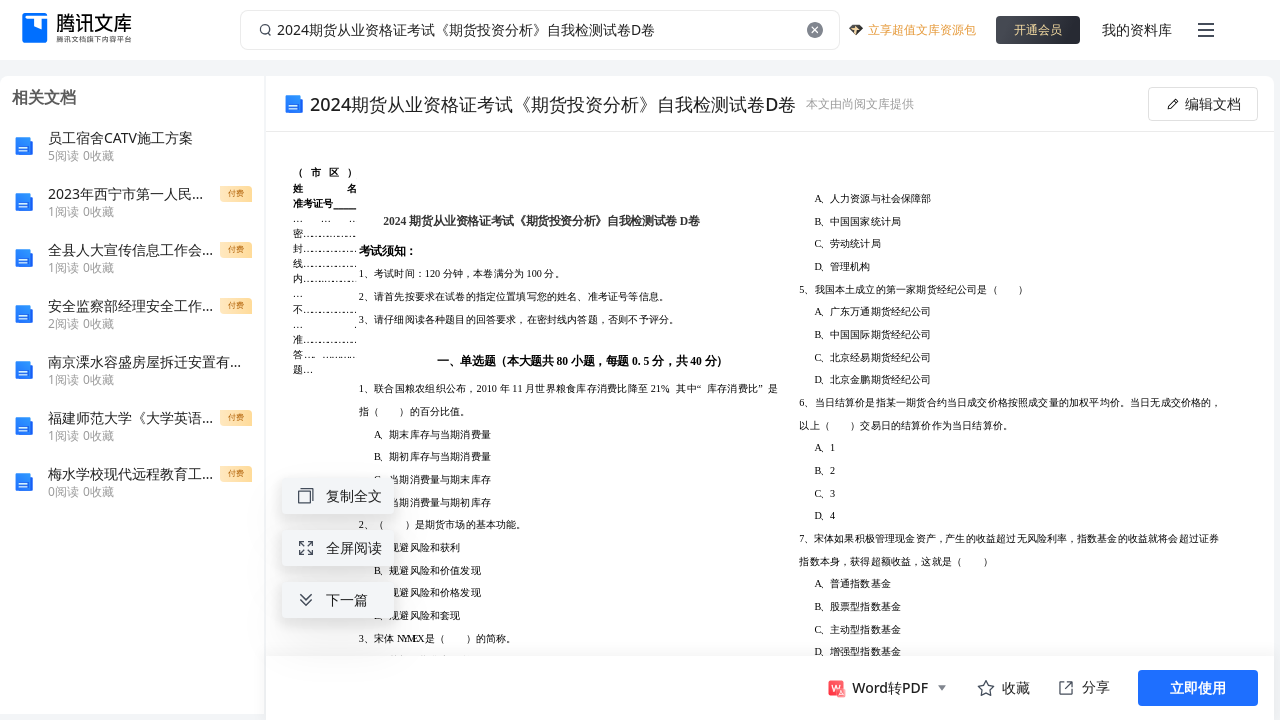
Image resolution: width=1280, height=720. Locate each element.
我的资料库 (1137, 29)
